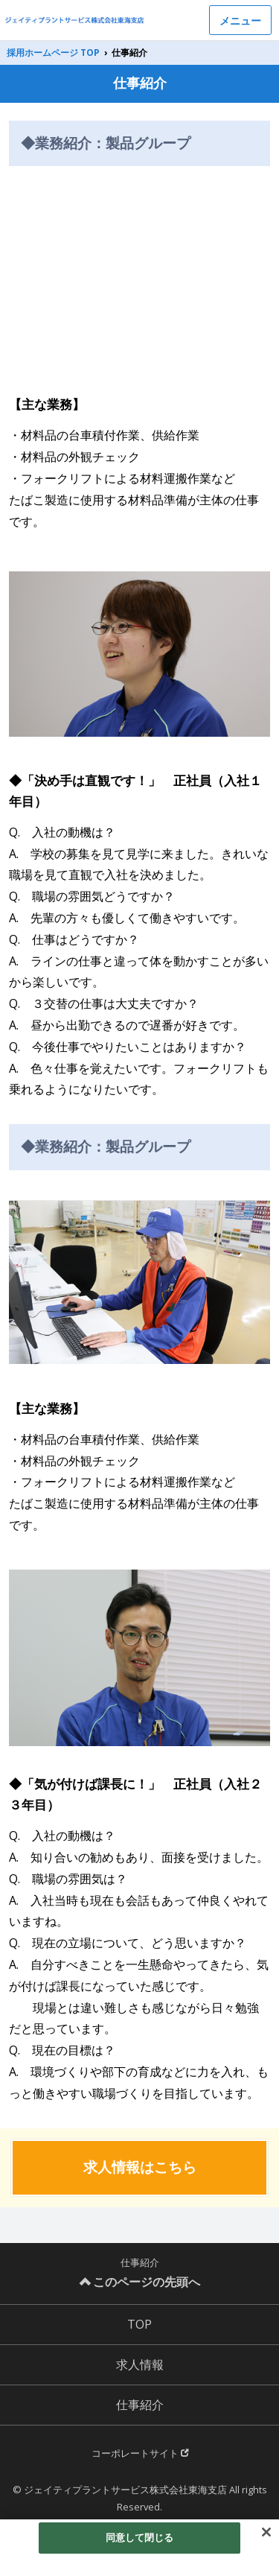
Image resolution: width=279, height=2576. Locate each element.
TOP (139, 2324)
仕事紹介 (140, 2404)
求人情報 (140, 2364)
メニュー (240, 20)
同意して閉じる (140, 2537)
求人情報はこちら (139, 2167)
